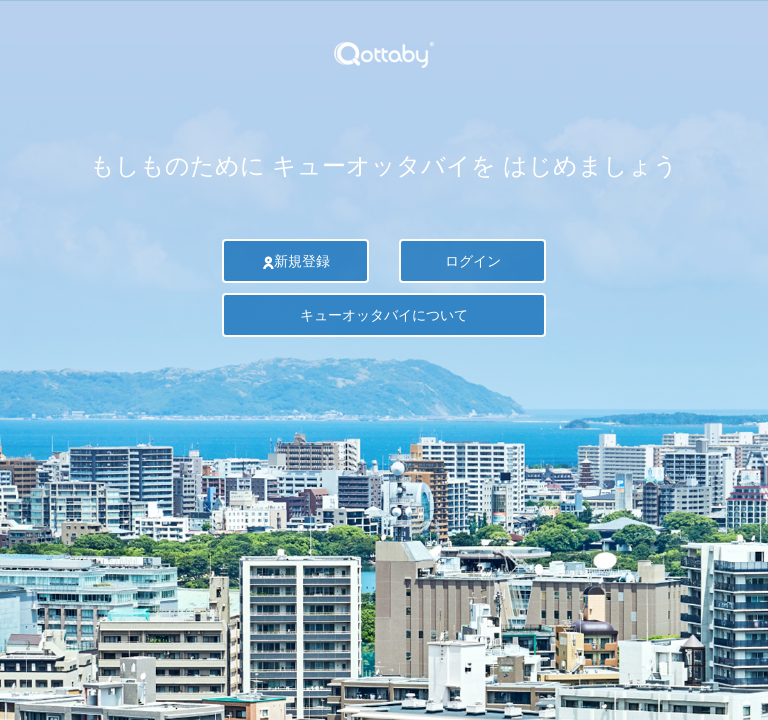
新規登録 (296, 261)
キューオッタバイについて (384, 315)
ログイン (473, 261)
